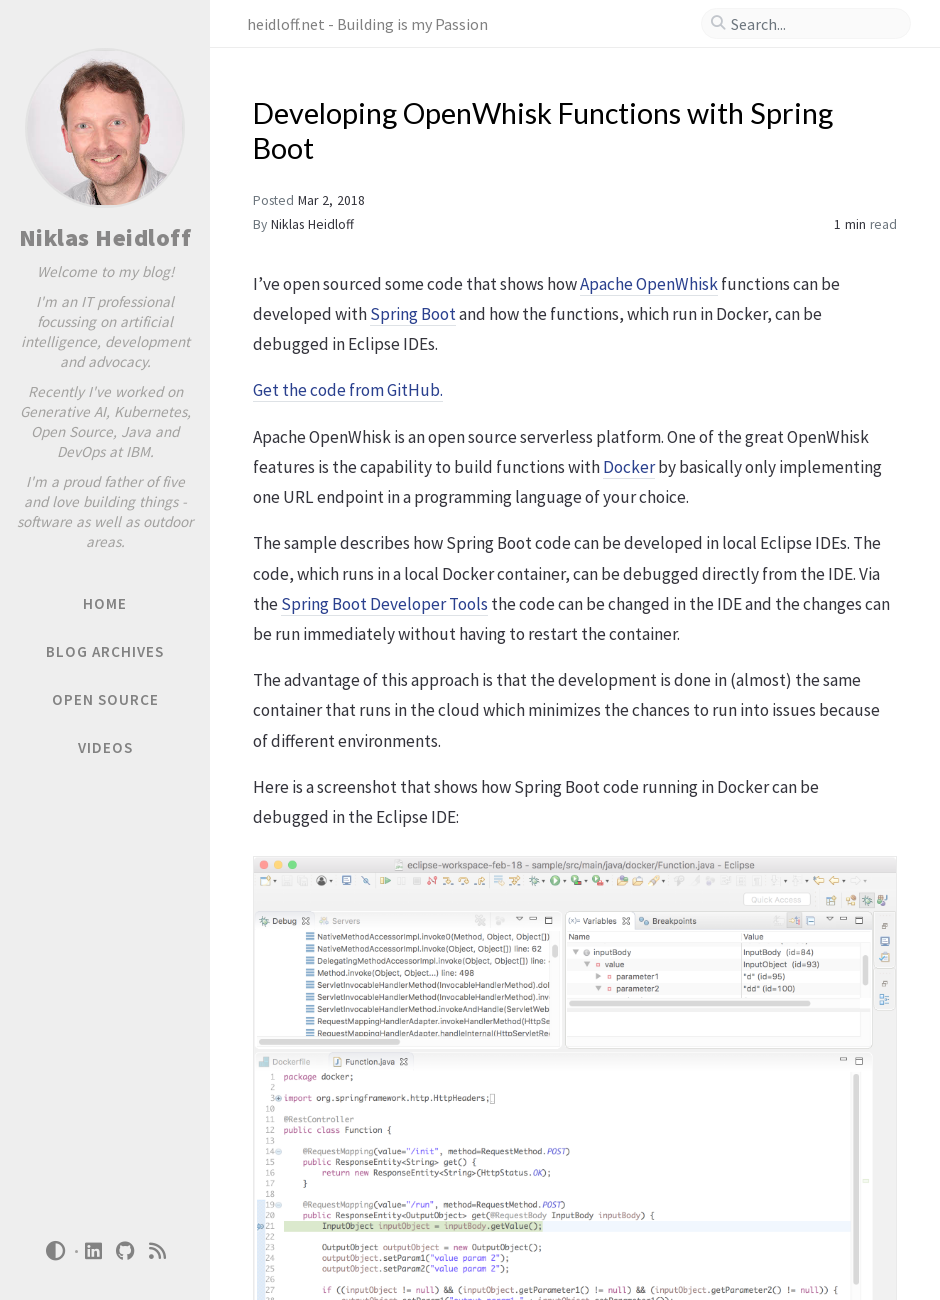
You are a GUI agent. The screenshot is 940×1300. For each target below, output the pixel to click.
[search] (814, 24)
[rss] (158, 1251)
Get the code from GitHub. (348, 390)
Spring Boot (413, 314)
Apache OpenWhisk (649, 284)
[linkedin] (94, 1251)
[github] (126, 1251)
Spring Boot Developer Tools (384, 604)
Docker (629, 467)
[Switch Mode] (55, 1251)
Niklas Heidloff (105, 237)
